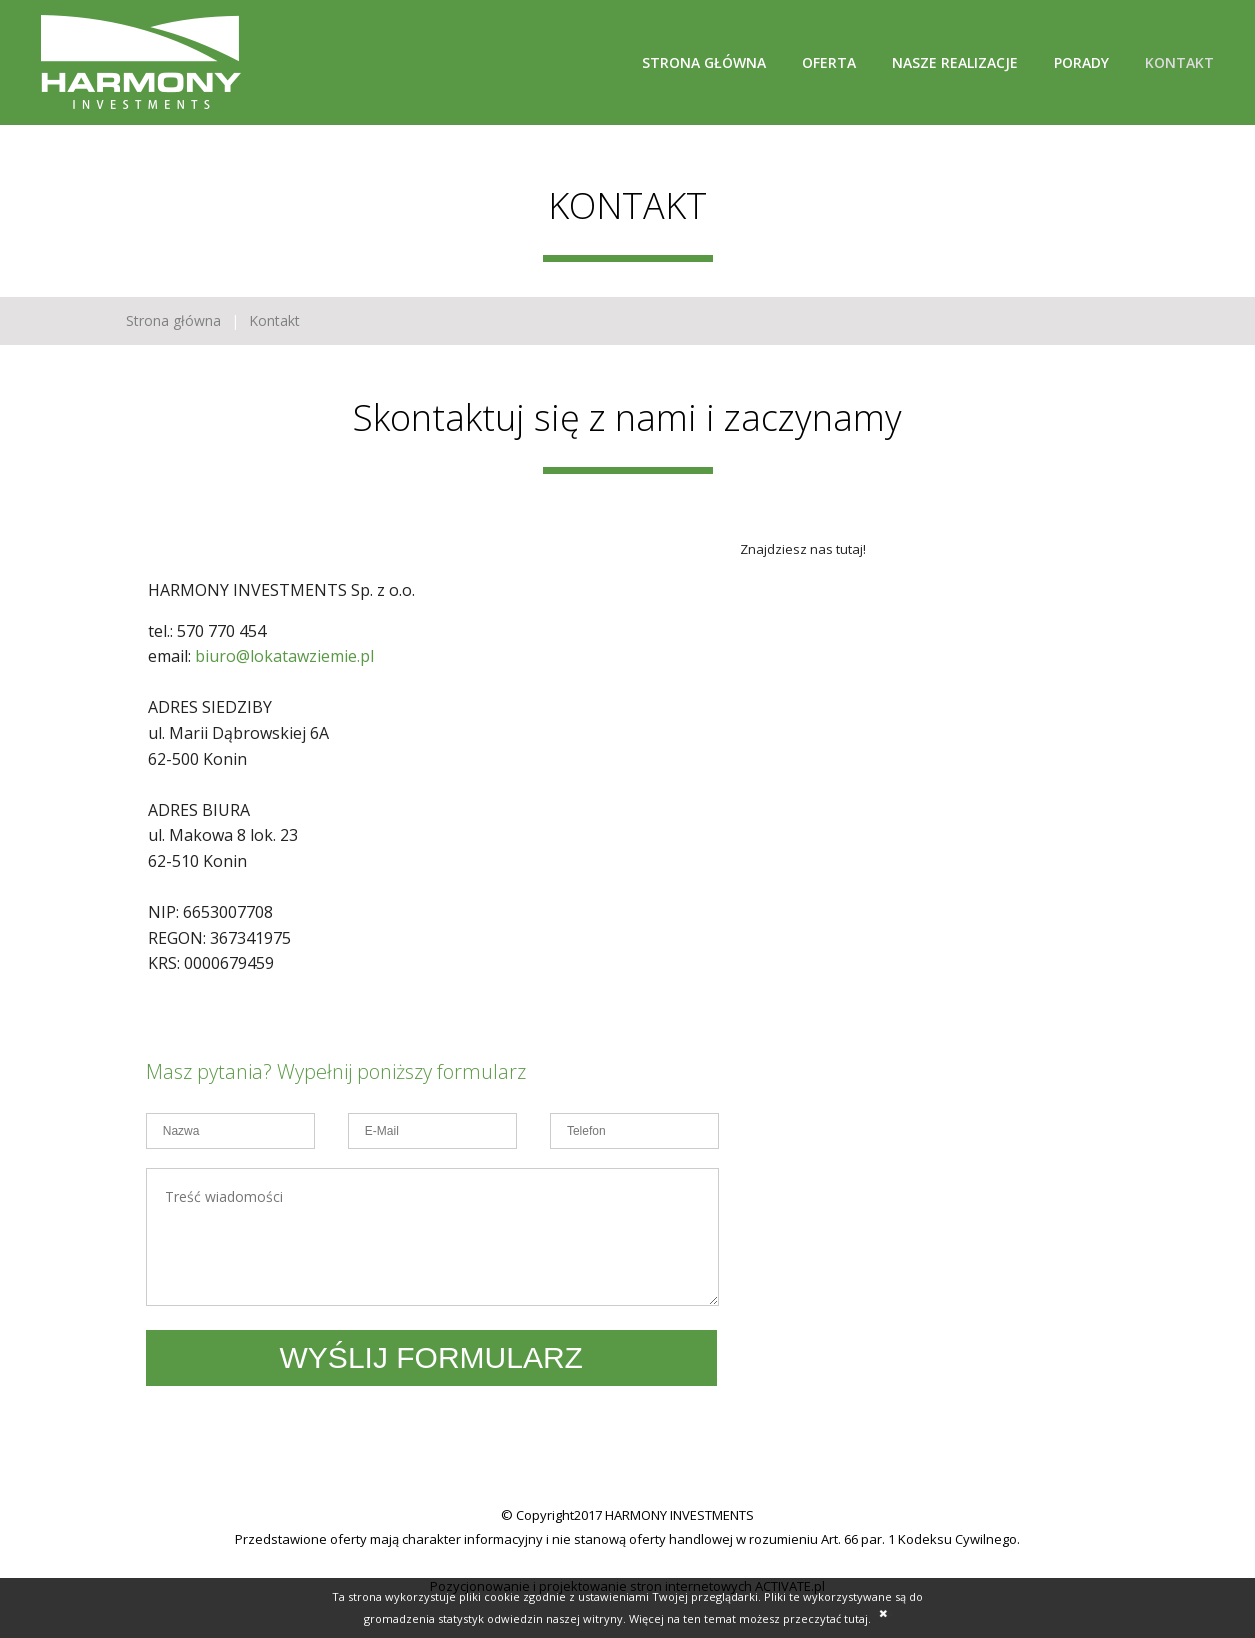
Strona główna (704, 62)
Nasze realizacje (955, 62)
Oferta (829, 62)
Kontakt (1179, 62)
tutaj (856, 1618)
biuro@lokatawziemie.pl (284, 656)
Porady (1081, 62)
